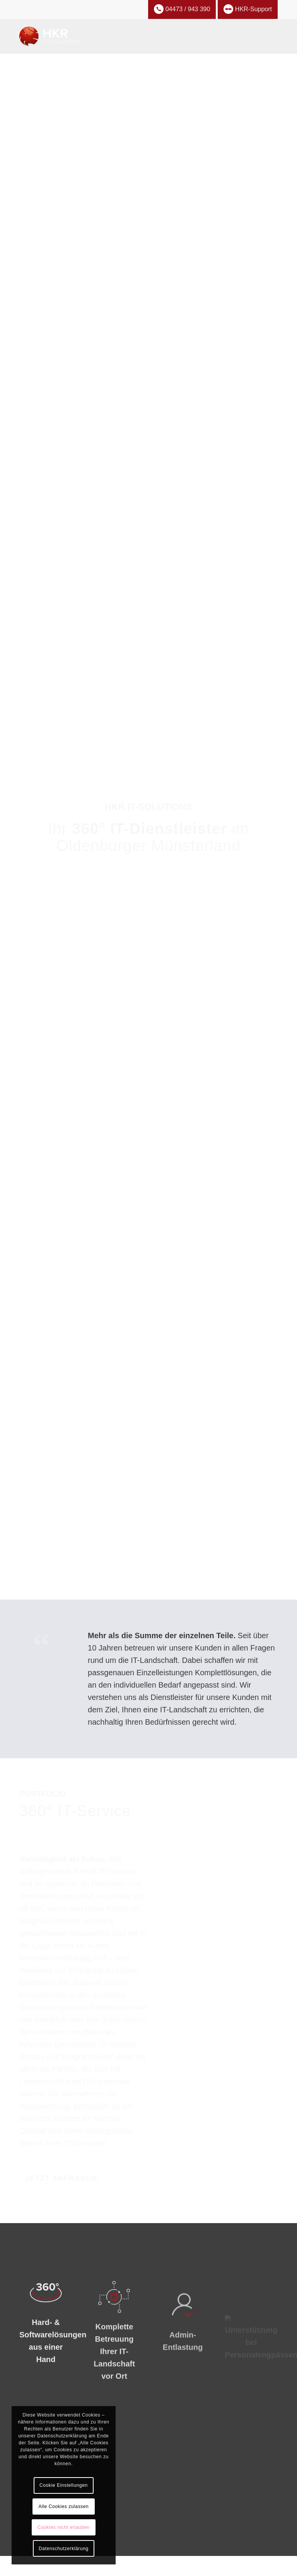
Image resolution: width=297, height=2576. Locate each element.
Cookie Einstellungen (63, 2485)
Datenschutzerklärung (64, 2548)
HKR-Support (248, 9)
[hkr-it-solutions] (49, 36)
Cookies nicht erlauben (64, 2527)
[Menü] (267, 36)
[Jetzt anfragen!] (62, 2179)
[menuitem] (267, 36)
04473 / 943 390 (182, 9)
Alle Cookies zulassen (63, 2506)
